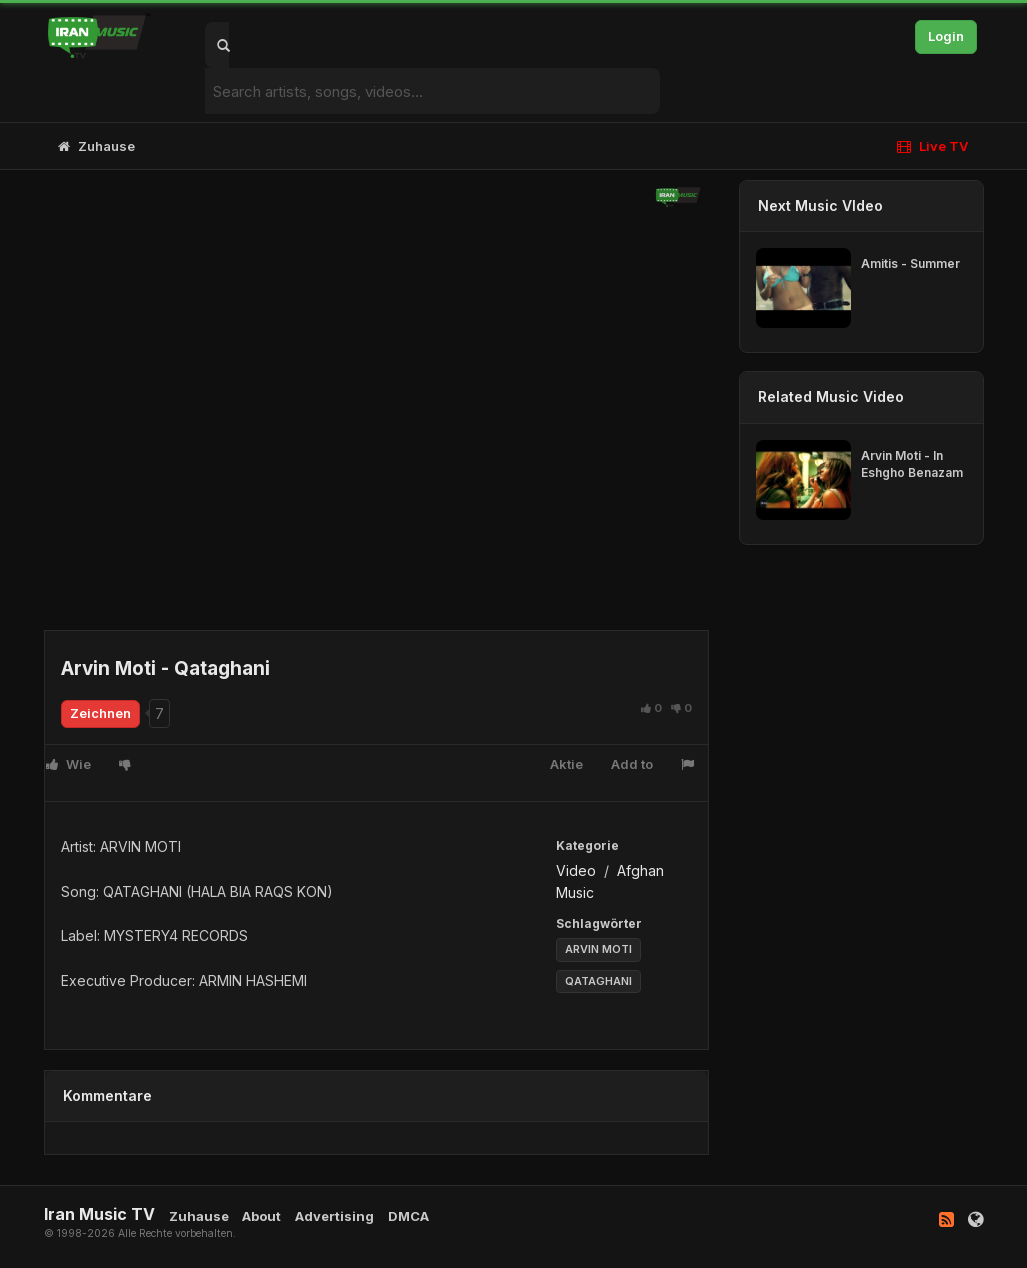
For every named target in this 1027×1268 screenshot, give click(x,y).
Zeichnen (100, 713)
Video (578, 870)
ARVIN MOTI (598, 949)
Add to (632, 764)
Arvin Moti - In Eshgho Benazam (912, 464)
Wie (68, 764)
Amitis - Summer (910, 263)
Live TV (932, 146)
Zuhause (96, 146)
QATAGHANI (598, 981)
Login (946, 36)
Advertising (334, 1216)
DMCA (408, 1216)
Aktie (566, 764)
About (261, 1216)
